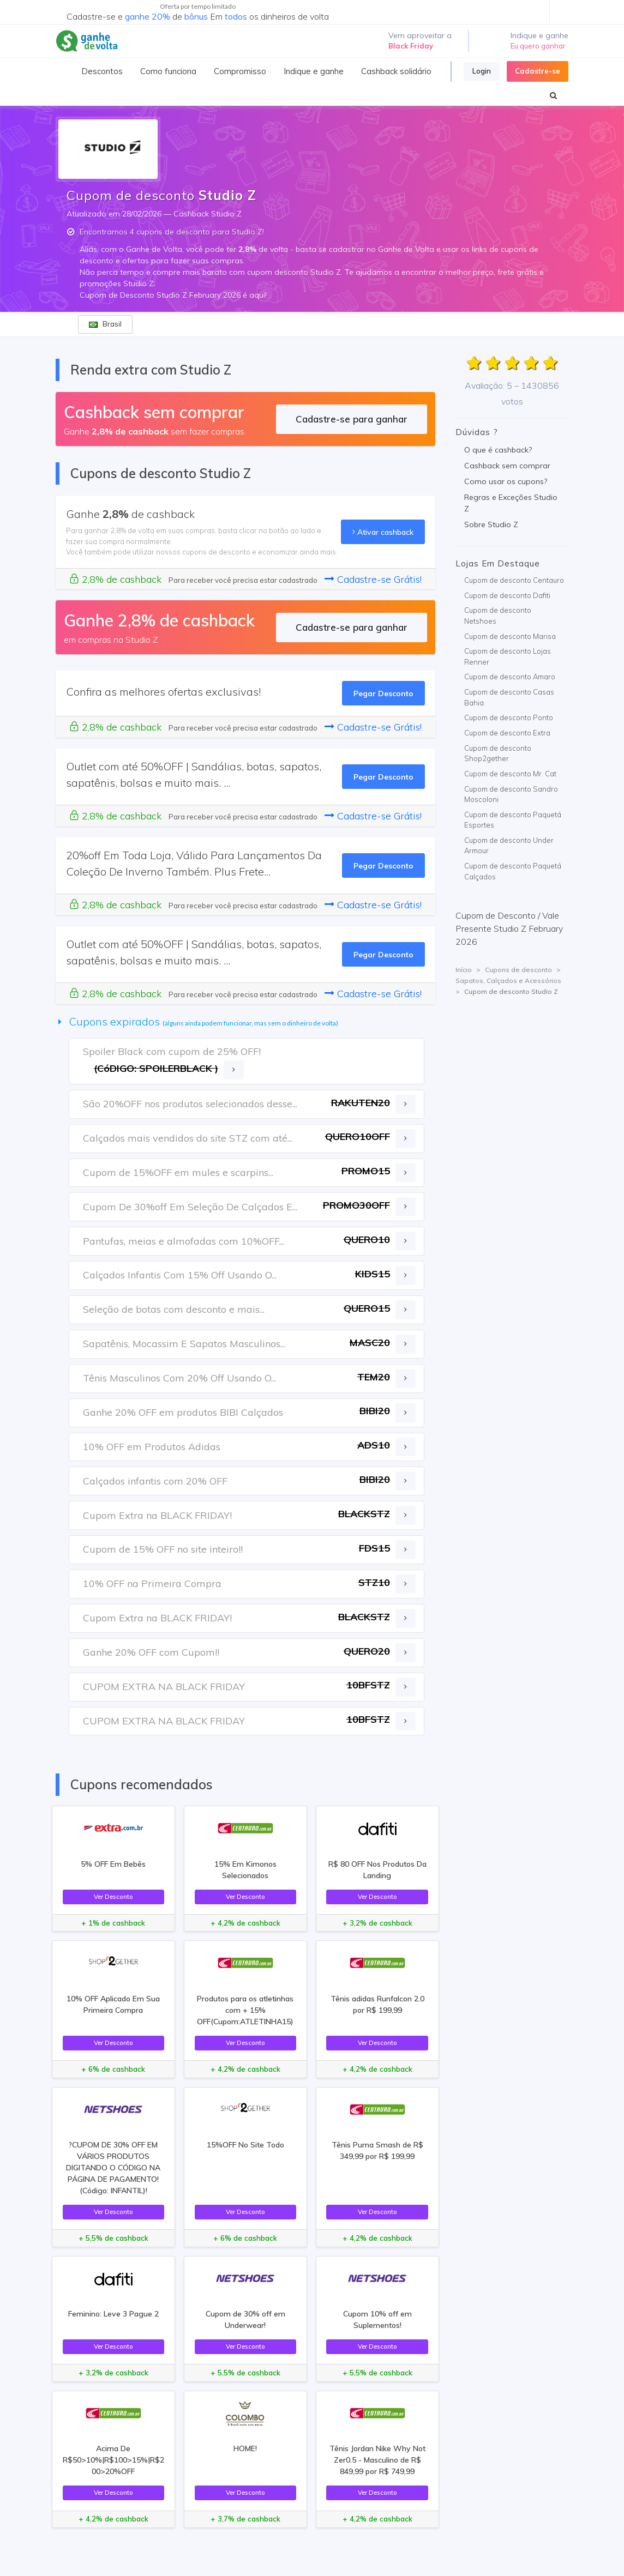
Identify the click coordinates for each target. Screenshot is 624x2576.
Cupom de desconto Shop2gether (497, 753)
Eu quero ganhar (538, 45)
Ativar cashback (382, 532)
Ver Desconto (113, 1896)
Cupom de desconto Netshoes (497, 615)
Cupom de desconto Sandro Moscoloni (511, 794)
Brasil (105, 323)
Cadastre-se (537, 71)
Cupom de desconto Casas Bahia (509, 697)
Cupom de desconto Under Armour (509, 845)
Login (481, 71)
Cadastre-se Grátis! (373, 579)
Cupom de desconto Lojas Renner (507, 656)
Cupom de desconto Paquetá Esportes (512, 820)
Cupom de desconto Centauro (514, 580)
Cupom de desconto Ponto (508, 717)
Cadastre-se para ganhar (351, 419)
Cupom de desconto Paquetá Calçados (512, 871)
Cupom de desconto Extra (507, 732)
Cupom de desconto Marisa (510, 636)
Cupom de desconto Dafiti (507, 595)
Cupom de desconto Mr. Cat (510, 773)
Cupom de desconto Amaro (509, 676)
